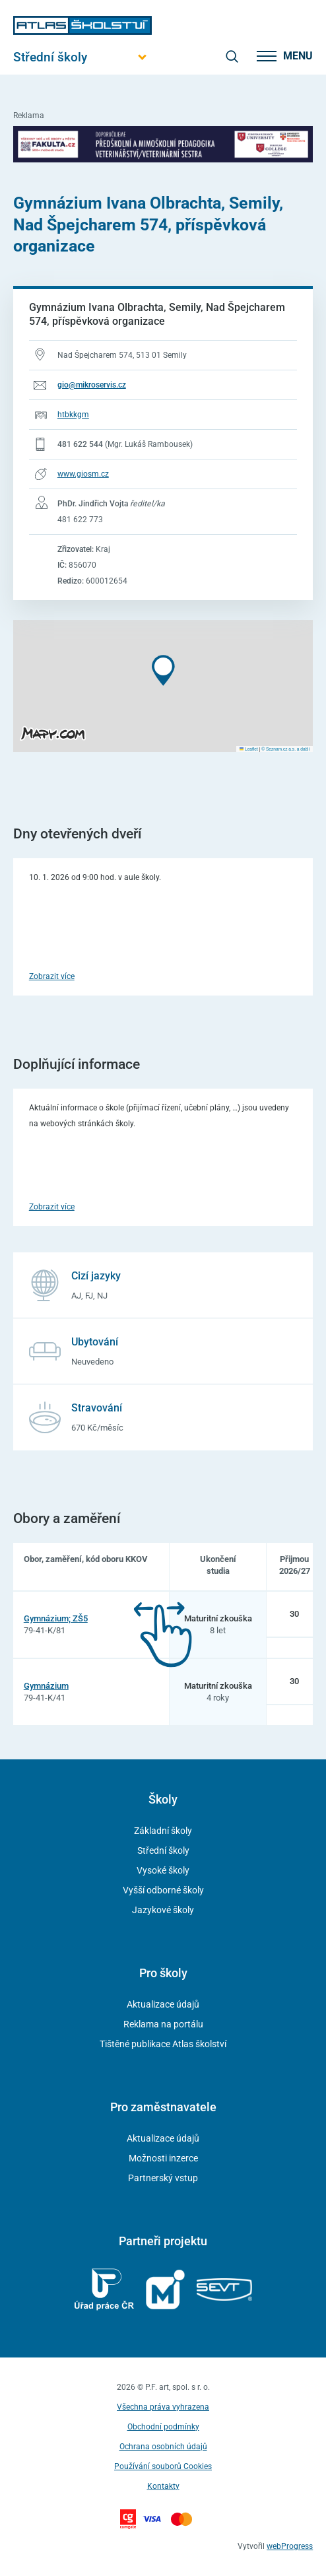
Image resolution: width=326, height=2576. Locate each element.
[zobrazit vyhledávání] (231, 56)
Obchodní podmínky (163, 2426)
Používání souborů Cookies (163, 2466)
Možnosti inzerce (163, 2158)
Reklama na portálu (163, 2024)
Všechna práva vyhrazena (163, 2407)
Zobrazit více (52, 976)
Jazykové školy (163, 1910)
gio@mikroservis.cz (91, 385)
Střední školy (163, 1850)
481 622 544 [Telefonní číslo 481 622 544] (80, 444)
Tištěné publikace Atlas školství (163, 2044)
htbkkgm (73, 414)
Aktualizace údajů (163, 2004)
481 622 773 (80, 519)
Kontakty (163, 2486)
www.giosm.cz (83, 474)
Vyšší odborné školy (163, 1890)
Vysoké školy (163, 1870)
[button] (163, 670)
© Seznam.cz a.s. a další (285, 749)
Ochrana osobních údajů (163, 2446)
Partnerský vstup (163, 2178)
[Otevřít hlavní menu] (82, 57)
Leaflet (249, 749)
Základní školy (163, 1830)
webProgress (290, 2546)
